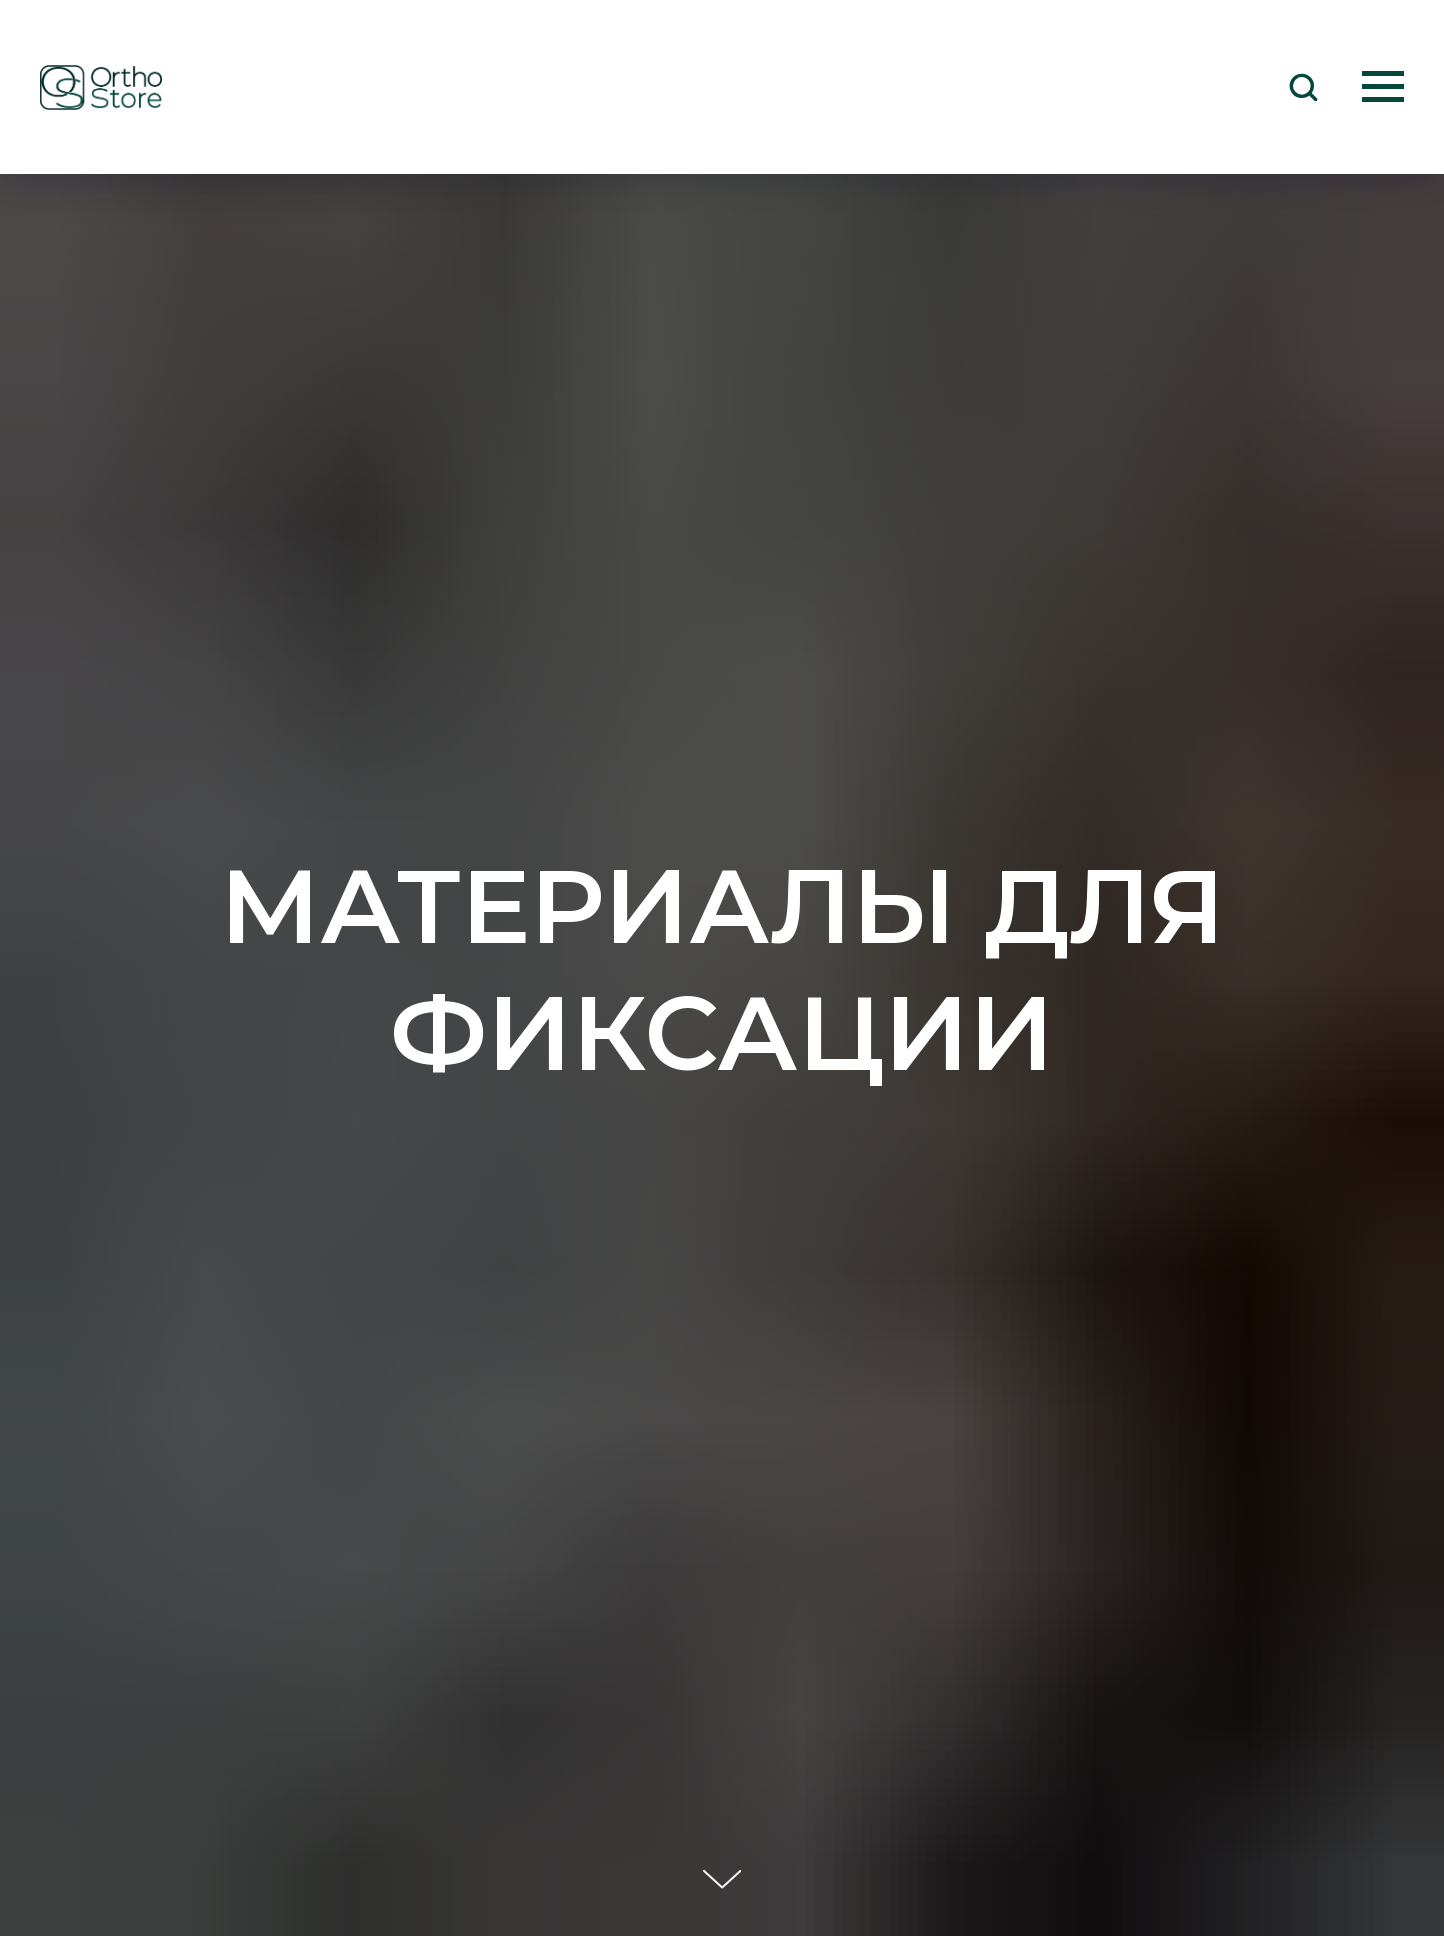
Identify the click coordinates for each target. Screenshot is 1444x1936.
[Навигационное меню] (1383, 87)
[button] (1303, 86)
